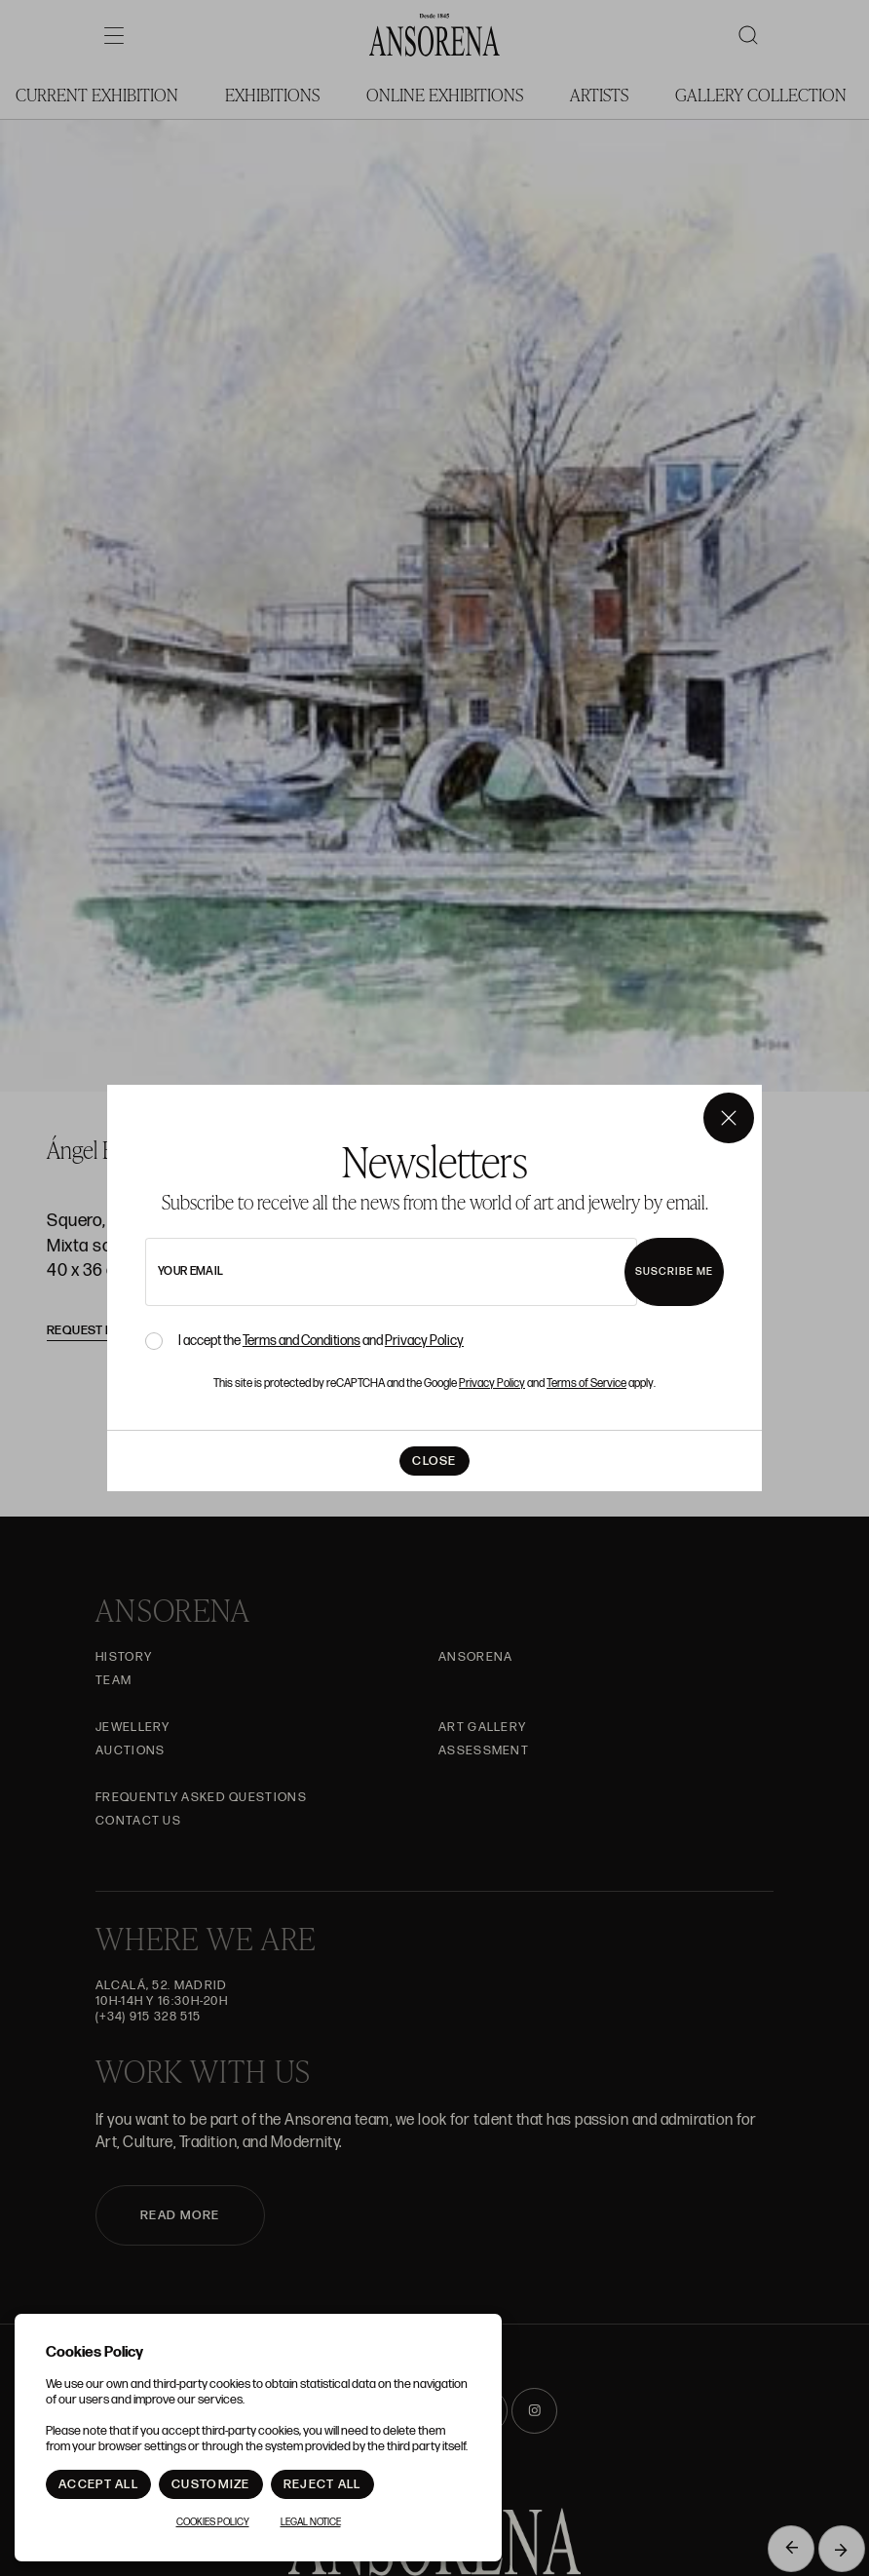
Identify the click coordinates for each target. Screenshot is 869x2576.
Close (434, 1461)
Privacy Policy (424, 1340)
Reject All (322, 2484)
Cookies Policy (212, 2522)
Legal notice (311, 2522)
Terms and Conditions (301, 1340)
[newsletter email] (391, 1272)
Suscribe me (674, 1271)
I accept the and (321, 1341)
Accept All (98, 2484)
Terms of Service (586, 1383)
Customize (210, 2484)
